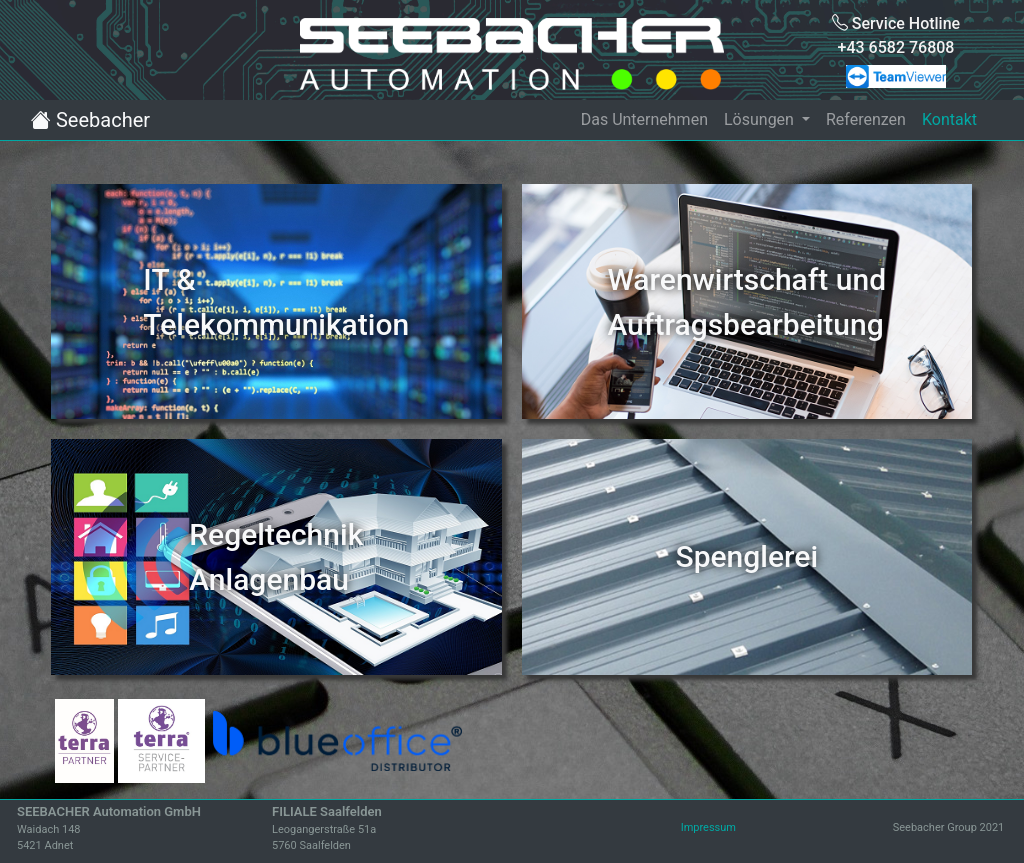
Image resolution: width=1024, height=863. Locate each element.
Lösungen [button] (761, 119)
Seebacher (90, 120)
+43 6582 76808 (896, 47)
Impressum (708, 827)
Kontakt (949, 119)
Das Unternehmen (644, 119)
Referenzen (866, 119)
